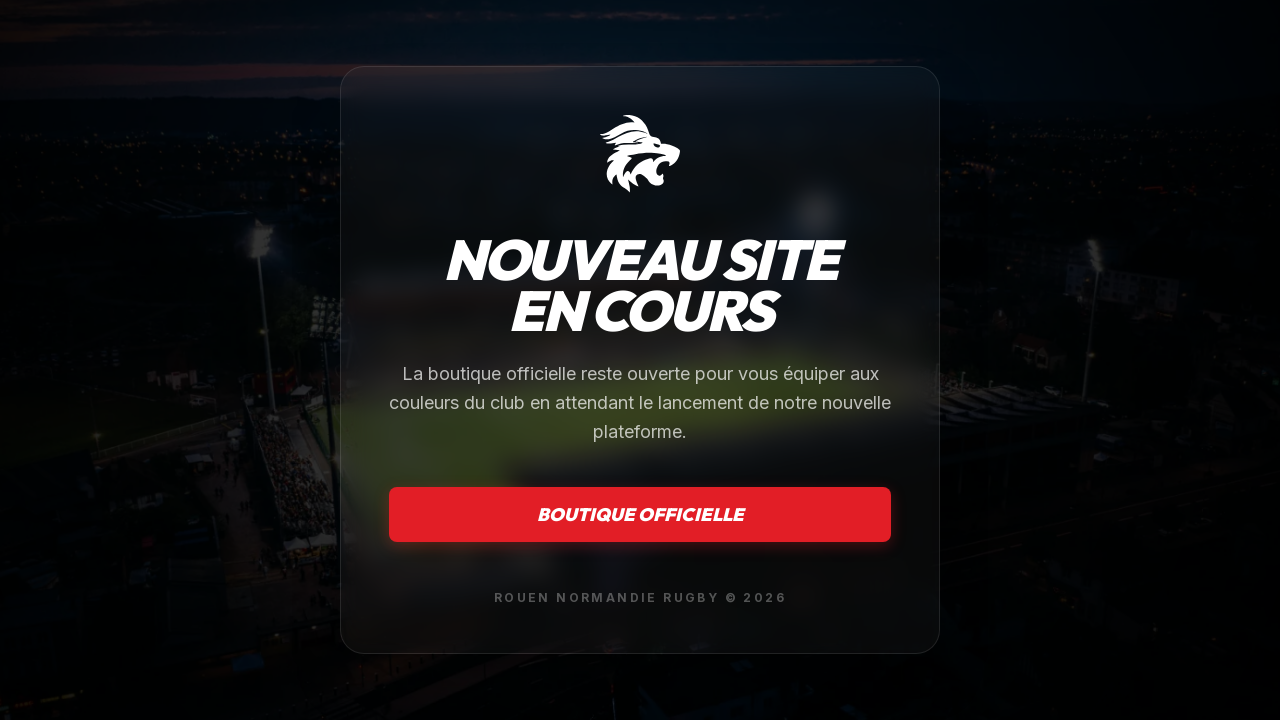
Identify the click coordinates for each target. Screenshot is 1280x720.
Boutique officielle (640, 514)
